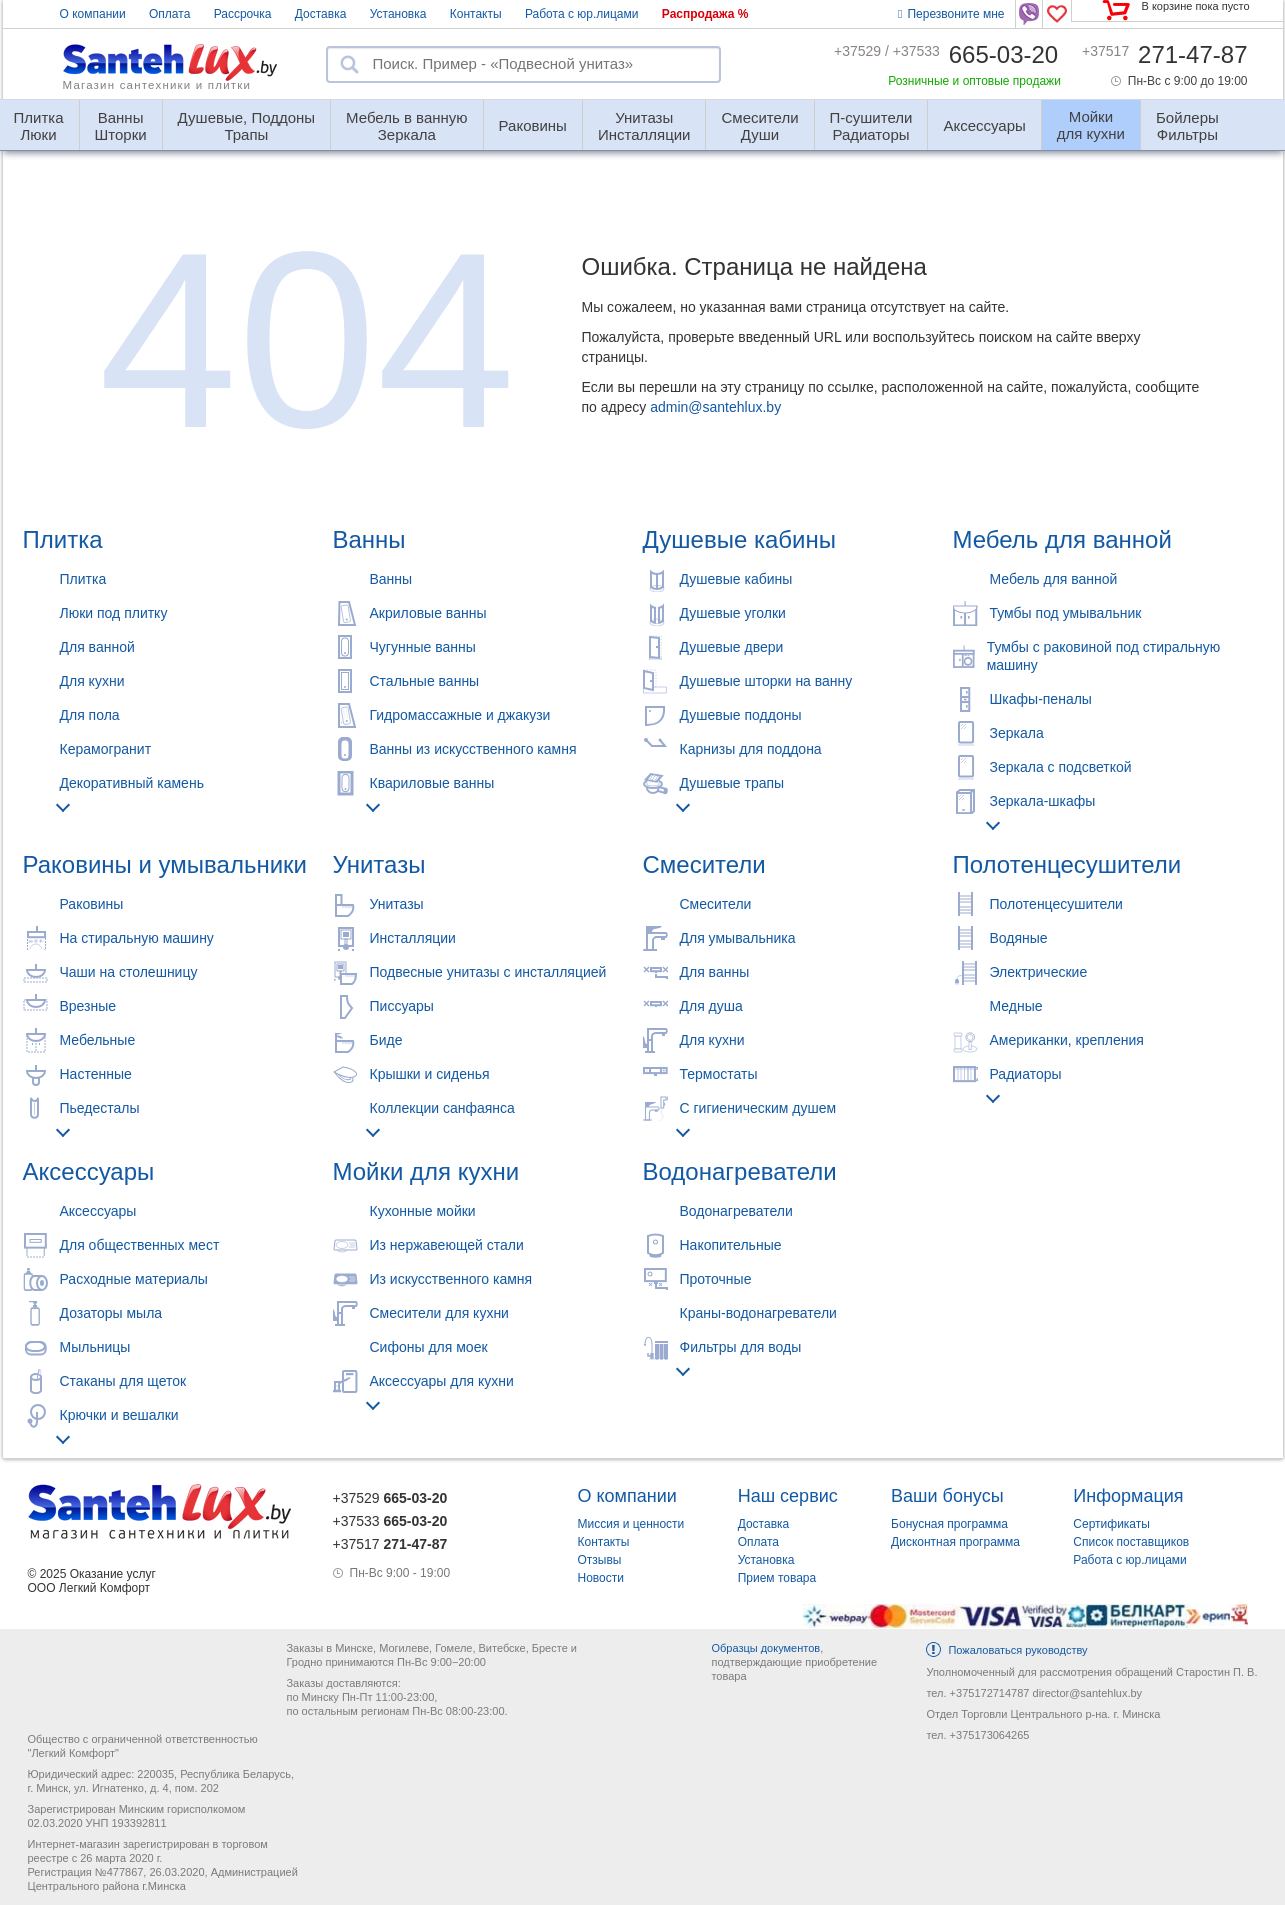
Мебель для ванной (1062, 539)
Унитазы (379, 864)
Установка (398, 14)
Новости (601, 1578)
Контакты (476, 14)
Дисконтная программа (955, 1542)
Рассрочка (243, 14)
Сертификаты (1111, 1524)
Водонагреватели (740, 1171)
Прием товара (777, 1578)
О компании (93, 14)
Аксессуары (984, 125)
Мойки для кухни (426, 1171)
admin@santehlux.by (715, 407)
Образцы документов (765, 1648)
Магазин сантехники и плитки (157, 85)
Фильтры (1187, 117)
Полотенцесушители (1067, 864)
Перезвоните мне (951, 14)
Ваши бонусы (947, 1496)
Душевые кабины (739, 539)
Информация (1128, 1496)
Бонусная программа (949, 1524)
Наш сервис (788, 1496)
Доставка (321, 14)
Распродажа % (705, 14)
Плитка (63, 539)
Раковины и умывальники (165, 864)
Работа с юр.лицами (581, 14)
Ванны (369, 539)
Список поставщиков (1131, 1542)
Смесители (704, 864)
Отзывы (600, 1560)
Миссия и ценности (631, 1524)
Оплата (169, 14)
